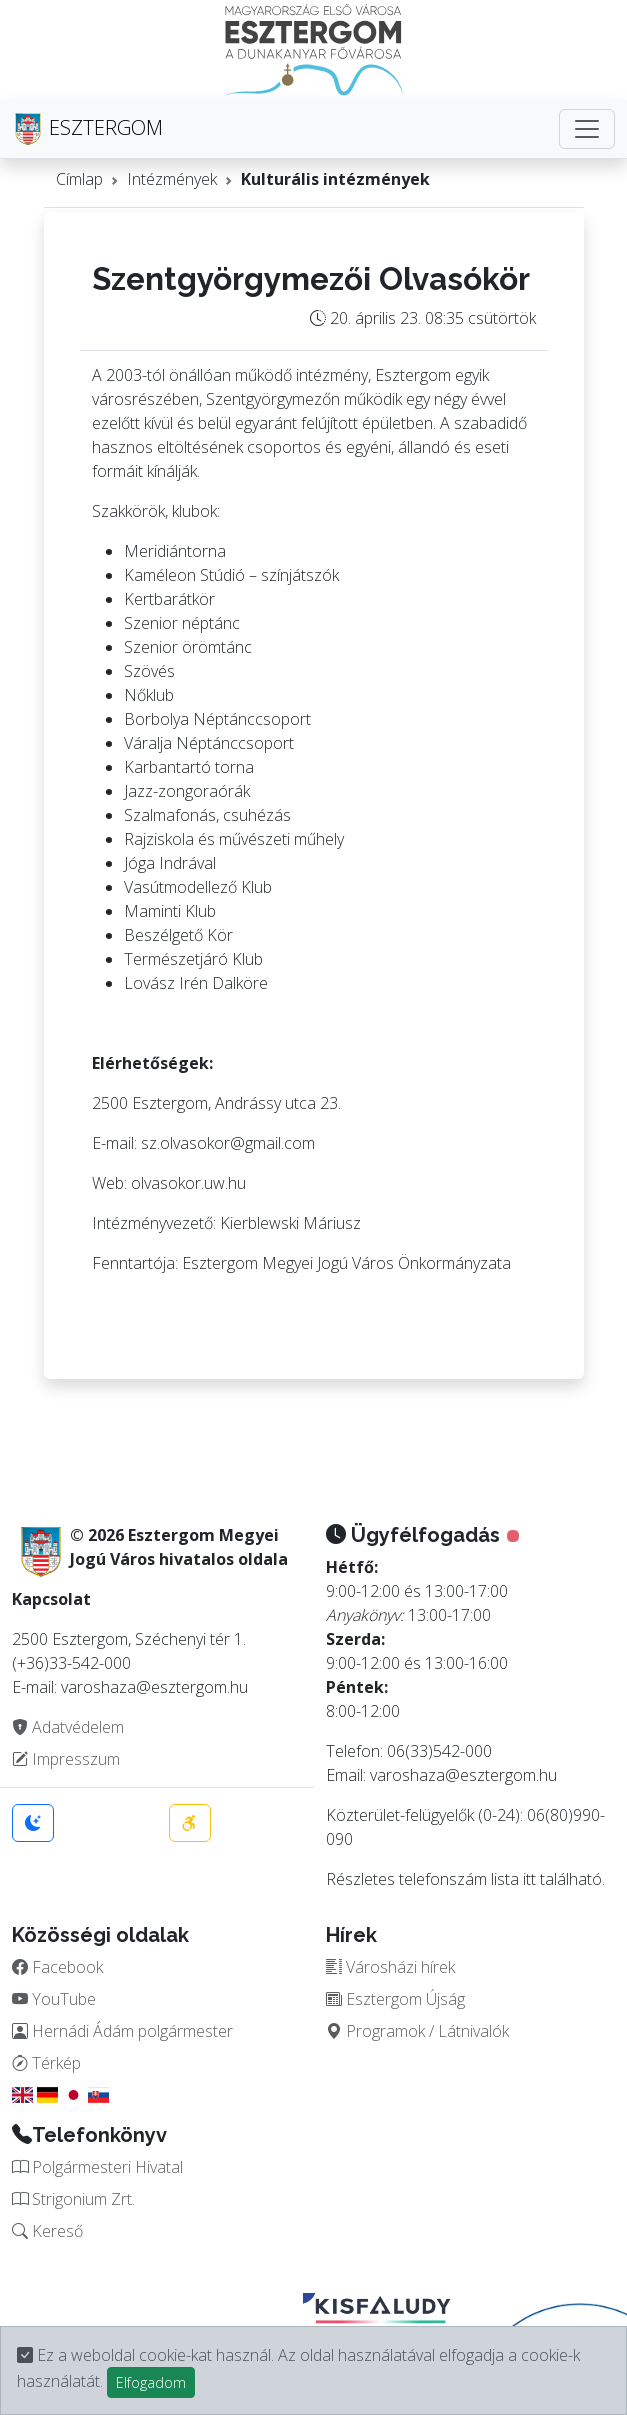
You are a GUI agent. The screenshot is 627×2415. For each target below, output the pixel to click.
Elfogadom (151, 2382)
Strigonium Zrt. (73, 2199)
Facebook (57, 1967)
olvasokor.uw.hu (188, 1183)
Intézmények (172, 179)
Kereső (47, 2231)
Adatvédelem (68, 1727)
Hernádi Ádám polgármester (122, 2031)
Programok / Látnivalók (417, 2031)
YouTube (54, 1999)
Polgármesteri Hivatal (97, 2167)
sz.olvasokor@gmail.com (228, 1143)
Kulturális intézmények (335, 179)
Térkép (46, 2063)
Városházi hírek (390, 1967)
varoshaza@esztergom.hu (463, 1775)
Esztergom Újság (395, 1999)
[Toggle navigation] (587, 129)
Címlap (79, 179)
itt (529, 1879)
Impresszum (66, 1759)
